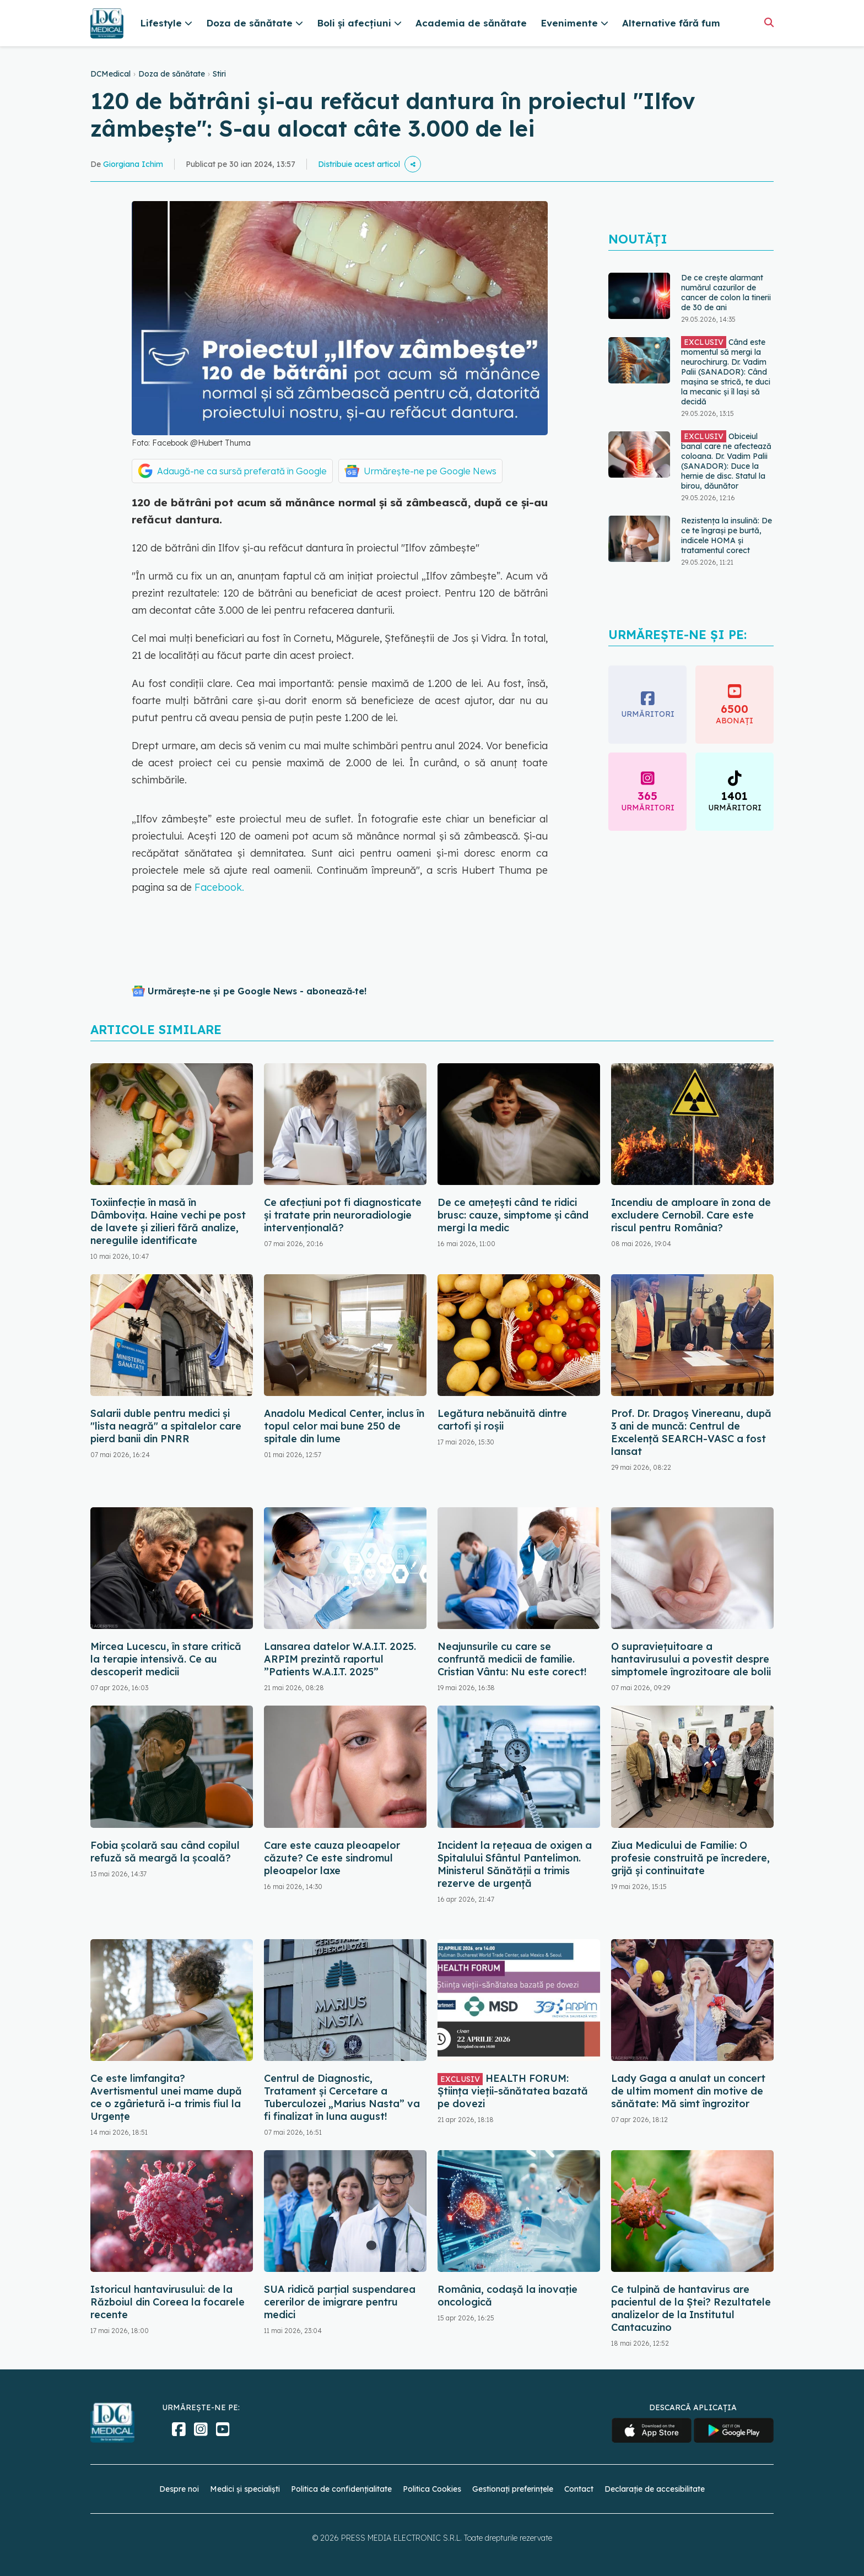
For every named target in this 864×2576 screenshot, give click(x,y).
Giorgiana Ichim (133, 164)
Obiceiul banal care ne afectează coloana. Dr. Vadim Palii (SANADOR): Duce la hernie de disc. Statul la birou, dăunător (726, 460)
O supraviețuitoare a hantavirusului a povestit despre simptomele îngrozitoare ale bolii (691, 1659)
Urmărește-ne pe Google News (430, 471)
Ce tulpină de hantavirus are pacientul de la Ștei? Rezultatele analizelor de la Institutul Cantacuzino (691, 2308)
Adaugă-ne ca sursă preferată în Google (242, 471)
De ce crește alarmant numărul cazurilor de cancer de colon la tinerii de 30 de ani (726, 292)
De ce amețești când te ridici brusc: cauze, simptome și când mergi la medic (513, 1215)
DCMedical (110, 74)
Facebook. (219, 887)
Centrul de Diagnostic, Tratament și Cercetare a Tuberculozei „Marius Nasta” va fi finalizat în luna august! (342, 2097)
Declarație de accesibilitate (654, 2489)
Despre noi (179, 2489)
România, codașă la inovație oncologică (507, 2295)
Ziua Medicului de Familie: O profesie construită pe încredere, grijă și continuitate (690, 1858)
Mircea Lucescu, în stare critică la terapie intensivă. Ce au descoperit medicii (165, 1659)
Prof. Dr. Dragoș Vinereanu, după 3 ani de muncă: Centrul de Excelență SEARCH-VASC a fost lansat (691, 1432)
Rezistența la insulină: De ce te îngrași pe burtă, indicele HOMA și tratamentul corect (726, 535)
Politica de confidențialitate (341, 2489)
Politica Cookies (432, 2489)
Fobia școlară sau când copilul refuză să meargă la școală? (165, 1851)
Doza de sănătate (171, 74)
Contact (578, 2489)
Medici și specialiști (245, 2489)
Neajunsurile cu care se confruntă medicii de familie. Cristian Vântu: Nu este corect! (512, 1659)
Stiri (219, 74)
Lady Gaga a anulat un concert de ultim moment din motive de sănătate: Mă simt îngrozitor (688, 2091)
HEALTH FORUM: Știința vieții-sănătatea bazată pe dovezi (513, 2091)
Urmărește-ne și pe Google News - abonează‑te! (257, 991)
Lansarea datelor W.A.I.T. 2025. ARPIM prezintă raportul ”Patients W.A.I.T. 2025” (340, 1659)
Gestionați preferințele (512, 2489)
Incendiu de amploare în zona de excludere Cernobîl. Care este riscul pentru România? (691, 1215)
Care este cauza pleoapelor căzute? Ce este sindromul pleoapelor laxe (332, 1858)
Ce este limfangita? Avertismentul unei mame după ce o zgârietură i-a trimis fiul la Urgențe (166, 2097)
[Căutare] (769, 22)
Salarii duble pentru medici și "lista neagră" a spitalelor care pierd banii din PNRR (165, 1426)
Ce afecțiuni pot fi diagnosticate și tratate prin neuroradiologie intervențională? (343, 1215)
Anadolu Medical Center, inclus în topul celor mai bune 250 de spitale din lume (344, 1426)
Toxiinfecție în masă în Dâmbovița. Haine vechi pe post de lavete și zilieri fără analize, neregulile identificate (168, 1221)
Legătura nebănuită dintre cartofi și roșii (502, 1419)
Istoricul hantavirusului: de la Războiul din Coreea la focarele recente (167, 2302)
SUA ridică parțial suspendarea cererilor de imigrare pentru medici (339, 2302)
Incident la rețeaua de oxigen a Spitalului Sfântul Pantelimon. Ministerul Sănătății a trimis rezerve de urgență (515, 1864)
